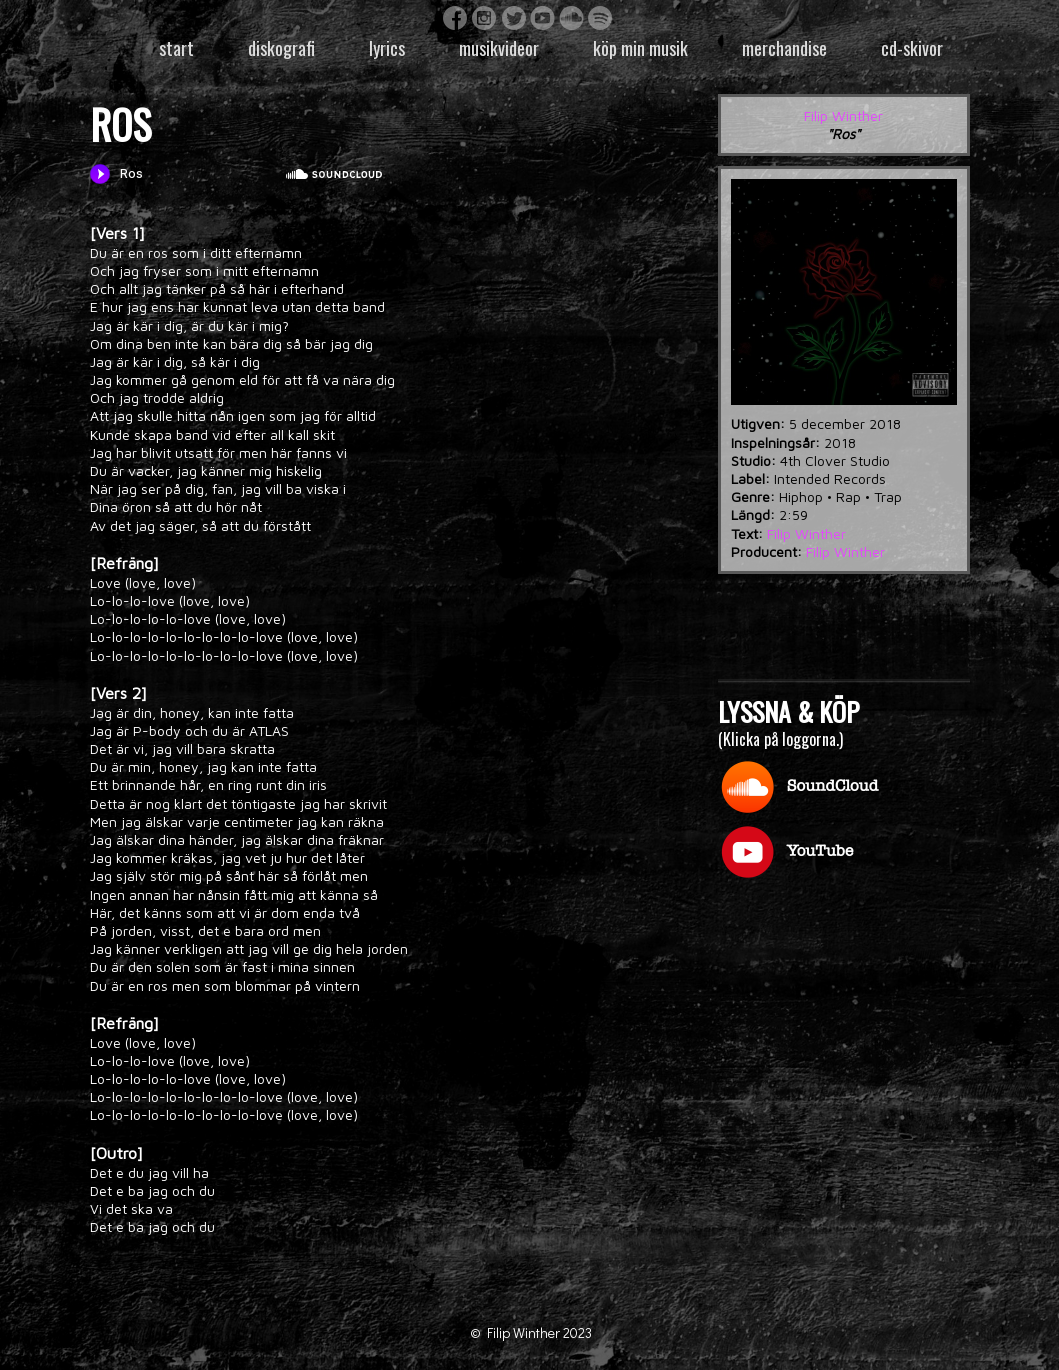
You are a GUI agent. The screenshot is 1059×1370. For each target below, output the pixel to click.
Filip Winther (843, 115)
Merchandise (784, 48)
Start (176, 48)
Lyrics (387, 48)
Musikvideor (499, 48)
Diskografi (281, 48)
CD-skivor (912, 48)
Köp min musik (640, 48)
